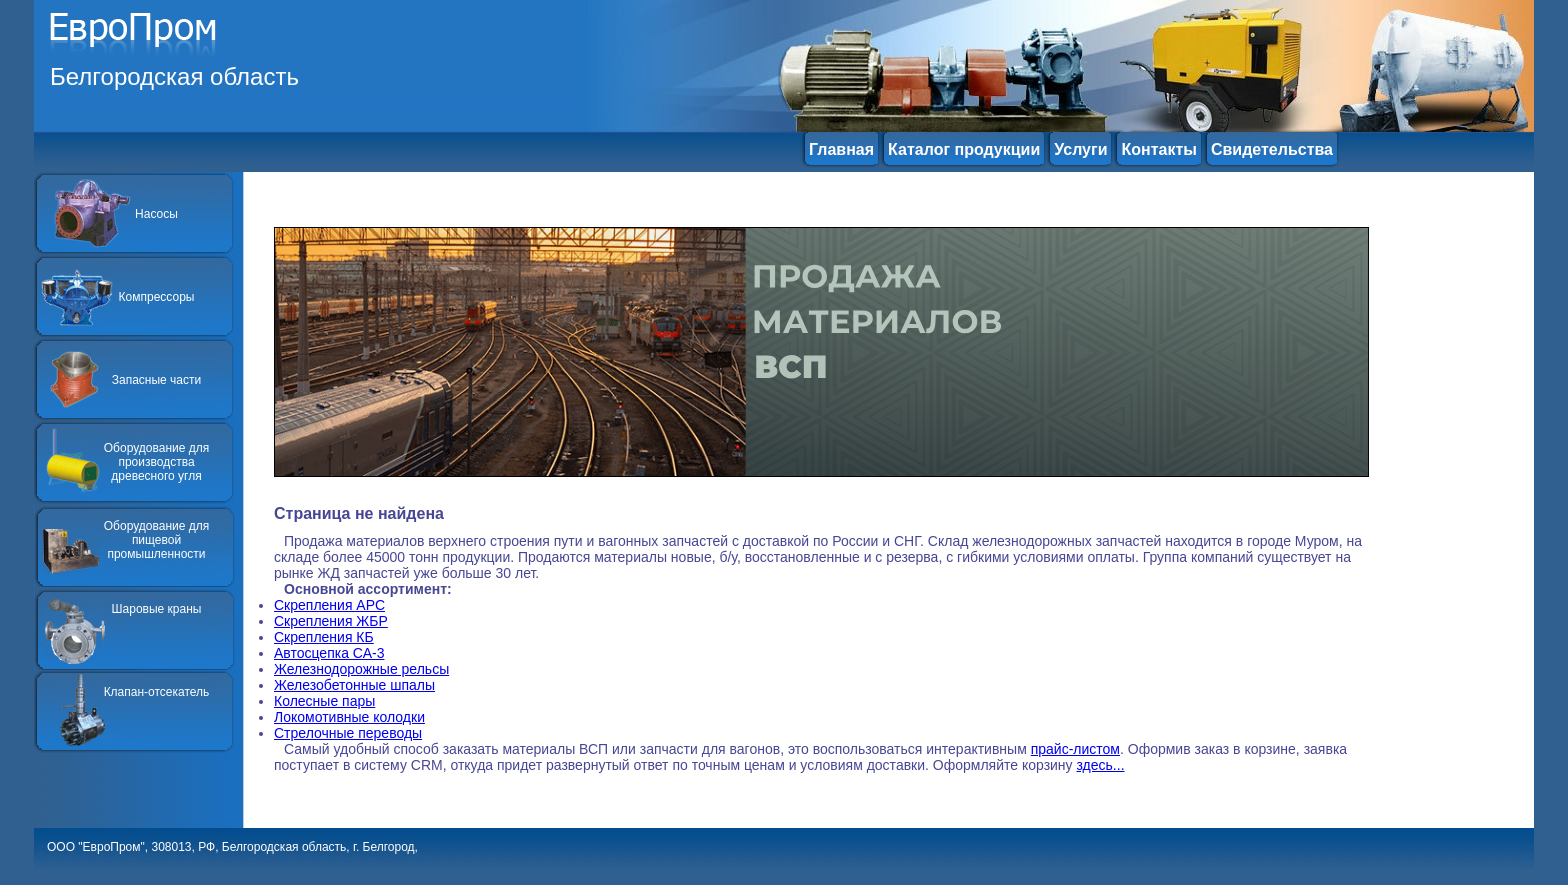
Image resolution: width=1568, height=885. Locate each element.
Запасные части (156, 380)
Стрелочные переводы (348, 733)
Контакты (1158, 149)
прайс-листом (1075, 749)
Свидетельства (1272, 149)
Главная (841, 149)
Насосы (156, 214)
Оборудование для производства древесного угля (156, 462)
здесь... (1101, 765)
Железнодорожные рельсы (361, 669)
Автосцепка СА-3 (329, 653)
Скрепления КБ (324, 637)
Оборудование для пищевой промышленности (156, 540)
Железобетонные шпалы (354, 685)
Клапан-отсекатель (157, 692)
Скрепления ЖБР (331, 621)
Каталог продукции (964, 149)
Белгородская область (174, 76)
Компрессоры (157, 297)
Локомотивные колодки (349, 717)
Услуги (1080, 149)
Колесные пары (324, 701)
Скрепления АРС (329, 605)
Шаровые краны (157, 609)
